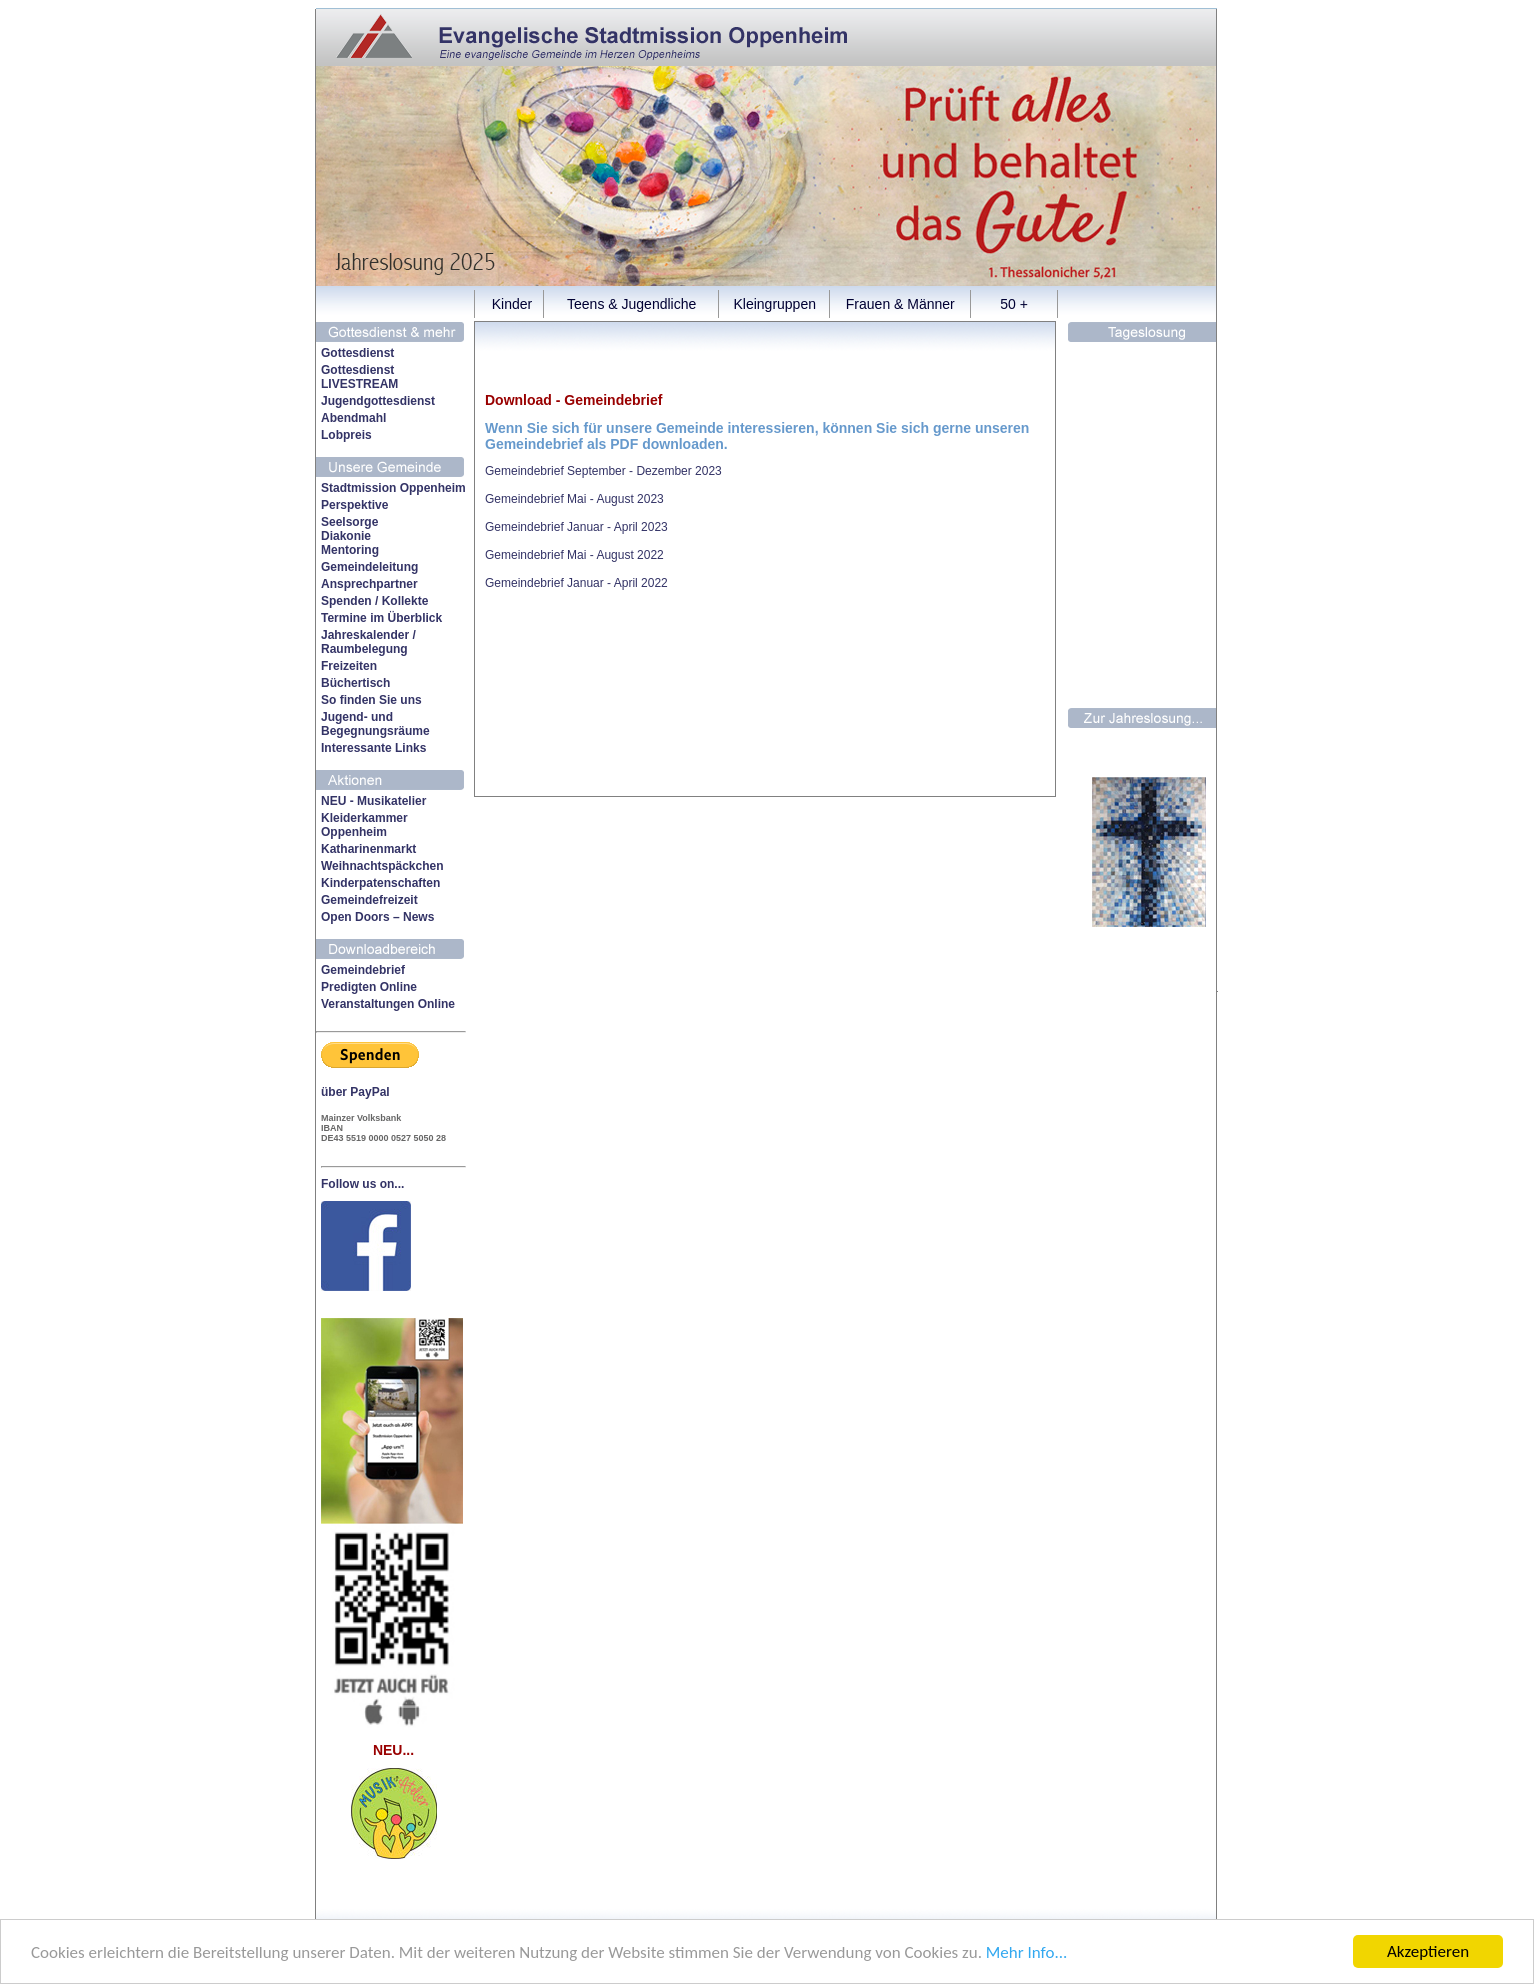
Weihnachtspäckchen (382, 866)
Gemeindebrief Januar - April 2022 (576, 583)
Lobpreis (346, 435)
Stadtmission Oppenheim (393, 488)
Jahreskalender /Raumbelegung (368, 642)
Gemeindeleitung (369, 567)
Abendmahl (353, 418)
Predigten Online (369, 987)
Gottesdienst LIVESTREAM (359, 377)
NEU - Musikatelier (373, 801)
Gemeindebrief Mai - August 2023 (574, 499)
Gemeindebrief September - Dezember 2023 (603, 471)
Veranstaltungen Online (388, 1004)
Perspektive (354, 505)
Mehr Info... (1026, 1952)
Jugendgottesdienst (378, 401)
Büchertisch (355, 683)
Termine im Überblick (381, 618)
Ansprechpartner (369, 584)
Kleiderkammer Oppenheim (364, 825)
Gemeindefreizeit (369, 900)
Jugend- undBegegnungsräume (375, 724)
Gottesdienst (357, 353)
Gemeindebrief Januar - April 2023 (576, 527)
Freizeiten (349, 666)
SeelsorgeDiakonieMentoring (350, 536)
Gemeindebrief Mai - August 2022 (574, 555)
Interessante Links (373, 748)
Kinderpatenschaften (380, 883)
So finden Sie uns (371, 700)
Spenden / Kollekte (374, 601)
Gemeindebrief (363, 970)
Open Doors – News (377, 917)
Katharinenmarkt (368, 849)
